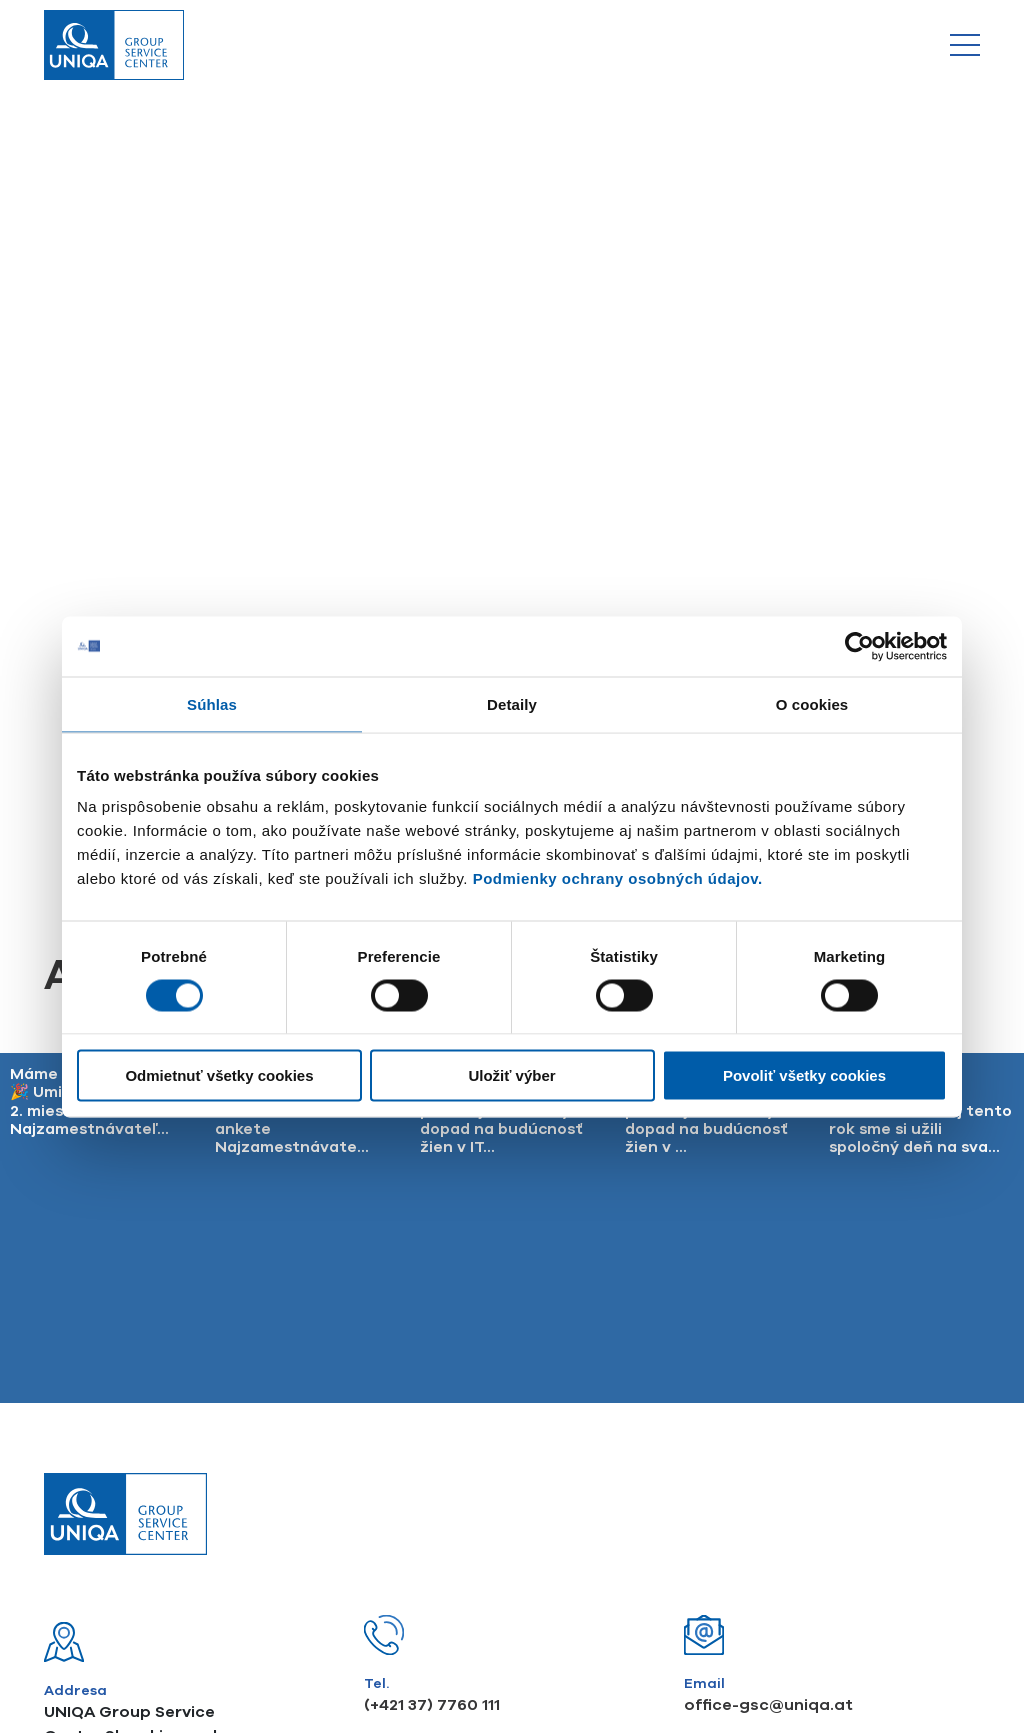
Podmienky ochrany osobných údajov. (618, 878)
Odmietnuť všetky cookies (219, 1075)
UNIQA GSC (663, 1597)
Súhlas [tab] (212, 703)
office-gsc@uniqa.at (768, 1355)
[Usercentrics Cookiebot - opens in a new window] (859, 646)
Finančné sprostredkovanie (511, 1597)
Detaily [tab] (512, 703)
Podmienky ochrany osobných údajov (171, 1597)
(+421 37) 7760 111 (432, 1355)
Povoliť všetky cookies (804, 1075)
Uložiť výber (511, 1075)
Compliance (358, 1597)
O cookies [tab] (812, 703)
